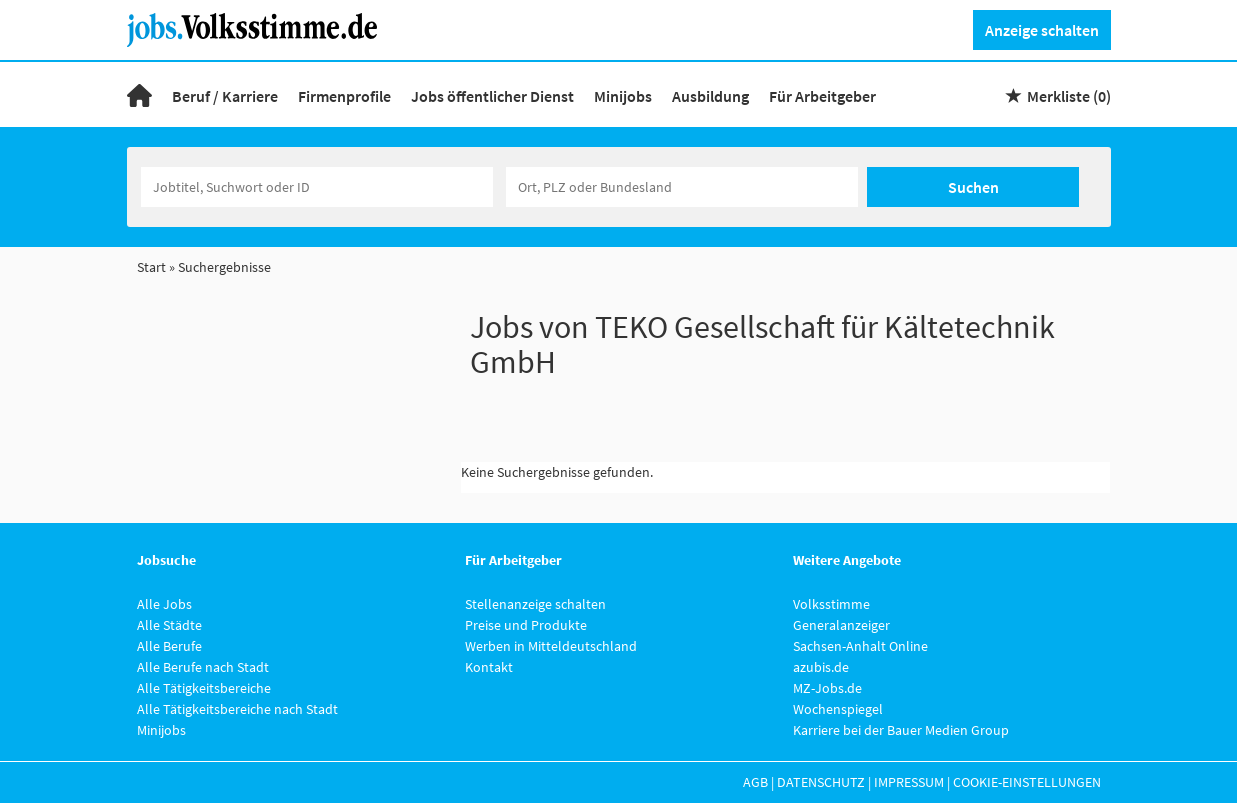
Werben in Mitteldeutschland (551, 646)
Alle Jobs (164, 604)
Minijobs (623, 96)
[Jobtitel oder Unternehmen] (317, 187)
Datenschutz (821, 782)
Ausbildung (710, 96)
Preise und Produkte (526, 625)
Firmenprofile (344, 96)
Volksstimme (831, 604)
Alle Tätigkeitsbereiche (204, 688)
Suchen (973, 187)
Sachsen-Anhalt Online (860, 646)
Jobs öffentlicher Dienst (492, 96)
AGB (755, 782)
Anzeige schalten (1042, 30)
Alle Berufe (169, 646)
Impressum (909, 782)
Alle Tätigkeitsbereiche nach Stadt (237, 709)
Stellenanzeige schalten (535, 604)
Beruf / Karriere (225, 96)
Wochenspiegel (838, 709)
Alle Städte (169, 625)
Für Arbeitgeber (822, 96)
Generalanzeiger (841, 625)
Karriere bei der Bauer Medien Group (901, 730)
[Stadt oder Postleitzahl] (682, 187)
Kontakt (489, 667)
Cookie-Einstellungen (1027, 782)
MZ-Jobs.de (827, 688)
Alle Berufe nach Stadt (203, 667)
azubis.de (821, 667)
